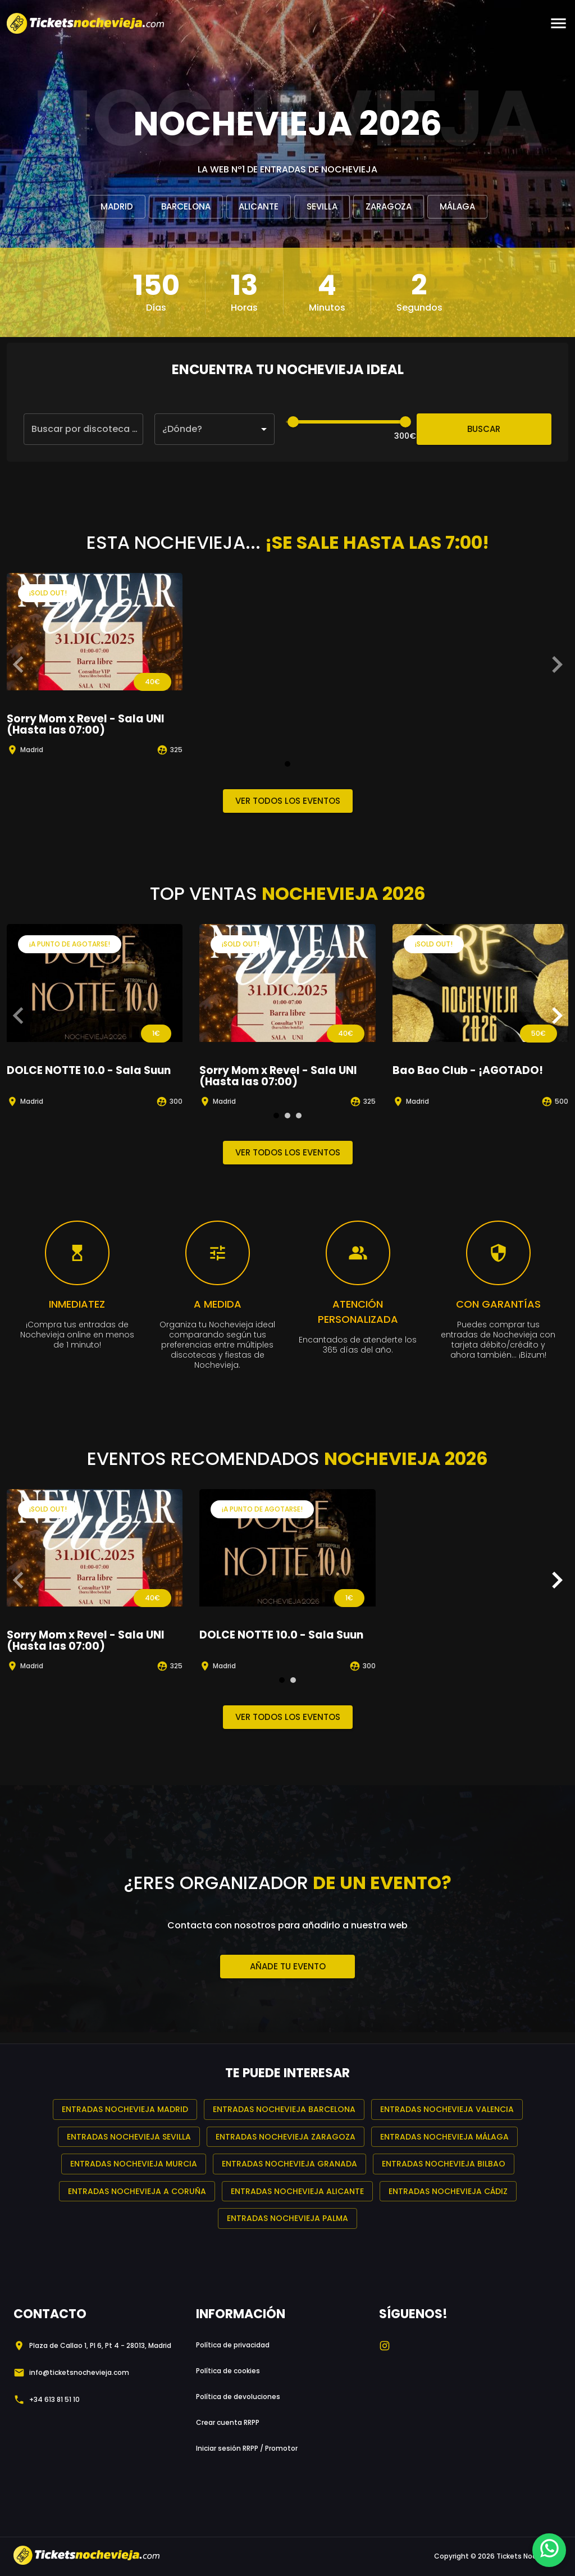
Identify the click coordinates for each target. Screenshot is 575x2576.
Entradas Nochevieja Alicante (297, 2191)
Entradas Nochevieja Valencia (447, 2109)
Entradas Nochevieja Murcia (134, 2164)
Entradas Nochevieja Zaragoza (285, 2137)
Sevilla (322, 206)
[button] (214, 429)
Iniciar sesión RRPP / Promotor (247, 2448)
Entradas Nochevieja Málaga (444, 2137)
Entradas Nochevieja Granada (289, 2164)
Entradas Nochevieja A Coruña (137, 2191)
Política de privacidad (233, 2345)
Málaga (457, 206)
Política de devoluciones (238, 2396)
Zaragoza (388, 206)
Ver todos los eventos (288, 801)
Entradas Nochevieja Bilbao (443, 2164)
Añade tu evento (287, 1966)
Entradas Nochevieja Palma (287, 2218)
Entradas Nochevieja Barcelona (284, 2109)
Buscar (484, 429)
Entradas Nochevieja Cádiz (448, 2191)
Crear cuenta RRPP (227, 2422)
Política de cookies (228, 2370)
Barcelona (185, 206)
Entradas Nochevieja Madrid (125, 2109)
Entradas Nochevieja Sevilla (128, 2137)
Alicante (258, 206)
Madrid (117, 206)
